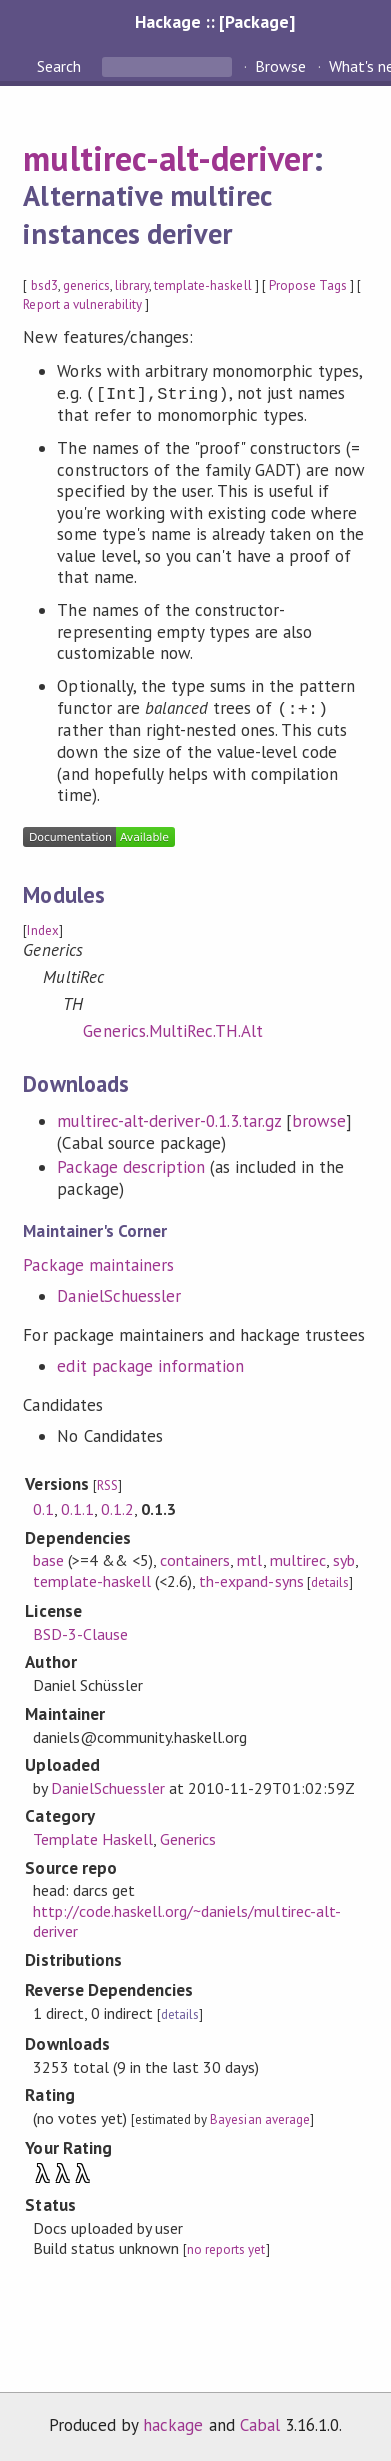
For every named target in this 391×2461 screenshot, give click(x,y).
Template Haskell (93, 1839)
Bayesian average (259, 2119)
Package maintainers (98, 1265)
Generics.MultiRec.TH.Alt (173, 1031)
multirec (298, 1560)
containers (195, 1560)
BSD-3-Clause (80, 1634)
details (330, 1582)
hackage (173, 2425)
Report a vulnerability (82, 304)
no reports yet (226, 2249)
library (132, 285)
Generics (188, 1839)
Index (42, 930)
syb (344, 1560)
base (48, 1560)
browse (319, 1121)
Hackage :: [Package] (215, 21)
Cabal (260, 2425)
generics (86, 285)
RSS (107, 1485)
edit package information (150, 1366)
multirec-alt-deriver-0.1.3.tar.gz (169, 1121)
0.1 (43, 1509)
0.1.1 (77, 1509)
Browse (280, 66)
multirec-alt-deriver (167, 158)
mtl (249, 1560)
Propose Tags (308, 285)
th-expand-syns (251, 1581)
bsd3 (44, 285)
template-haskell (202, 285)
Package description (130, 1167)
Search (61, 66)
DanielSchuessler (118, 1296)
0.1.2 (117, 1509)
